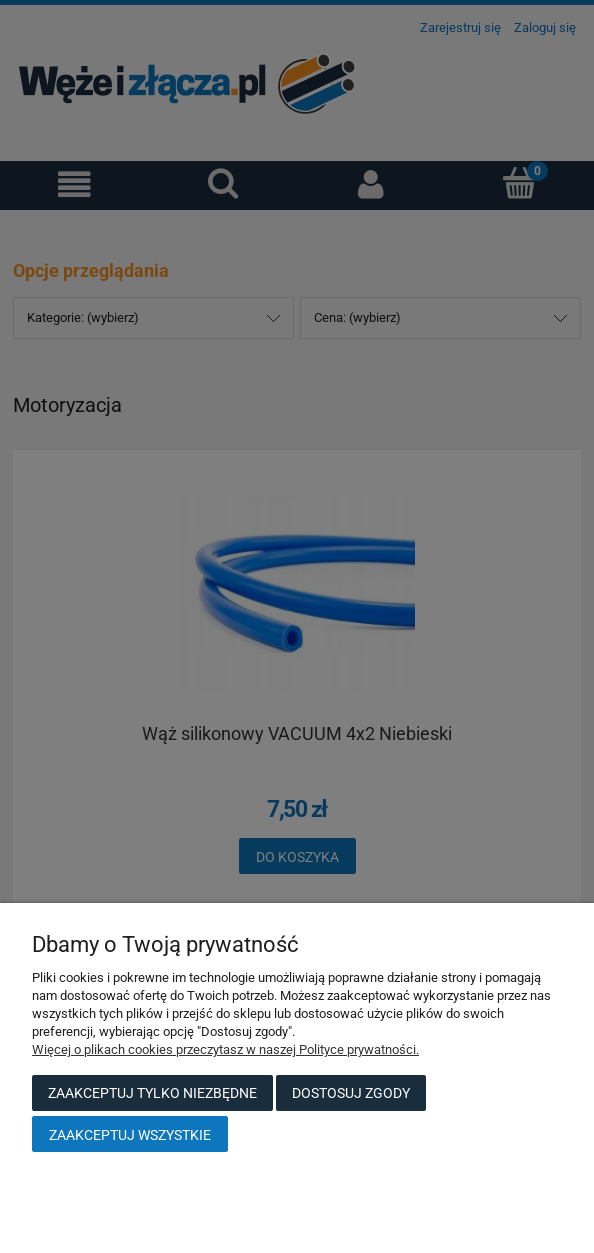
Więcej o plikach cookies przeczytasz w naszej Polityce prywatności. (225, 1049)
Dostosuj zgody (351, 1093)
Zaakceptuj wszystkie (130, 1135)
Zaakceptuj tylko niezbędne (152, 1093)
